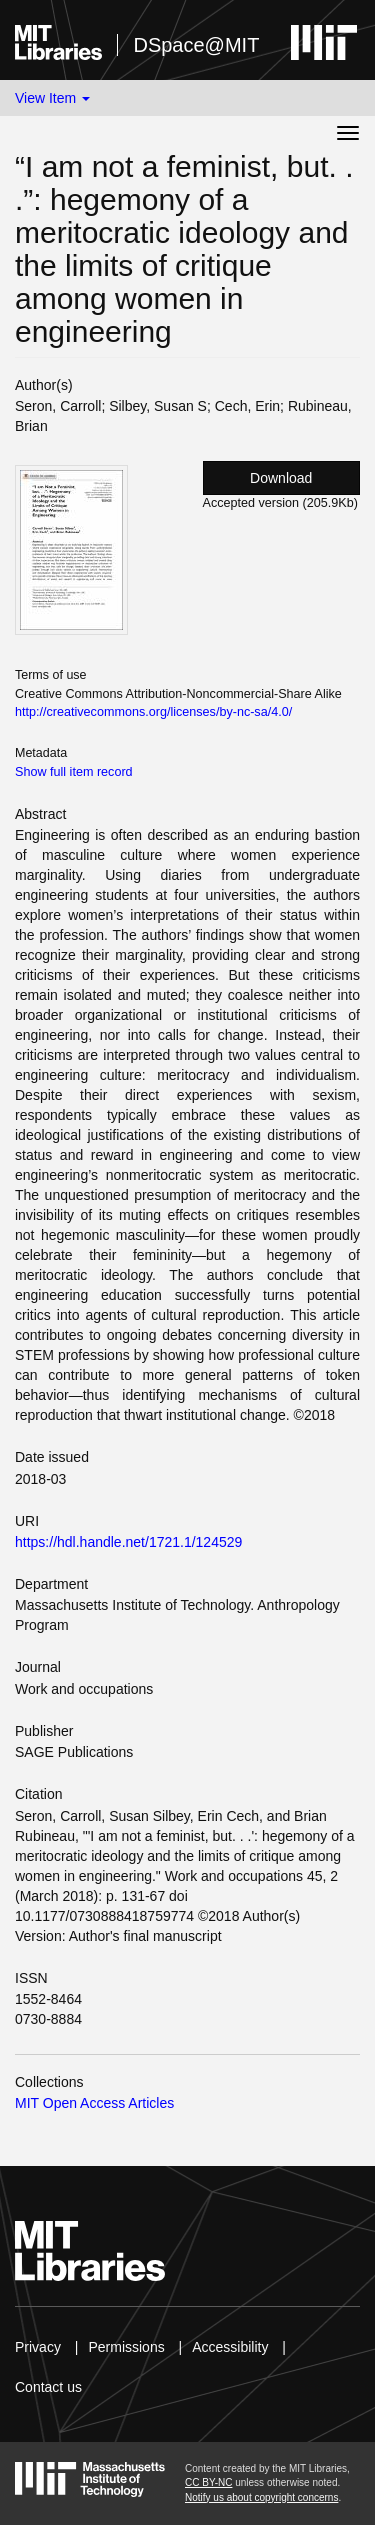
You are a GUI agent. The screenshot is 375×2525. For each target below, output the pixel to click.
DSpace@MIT (196, 45)
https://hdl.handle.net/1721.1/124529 (128, 1542)
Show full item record (74, 772)
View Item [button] (52, 98)
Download (281, 478)
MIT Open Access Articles (94, 2103)
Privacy (38, 2347)
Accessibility (230, 2347)
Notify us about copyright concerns (261, 2497)
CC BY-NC (208, 2482)
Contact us (48, 2387)
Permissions (126, 2347)
